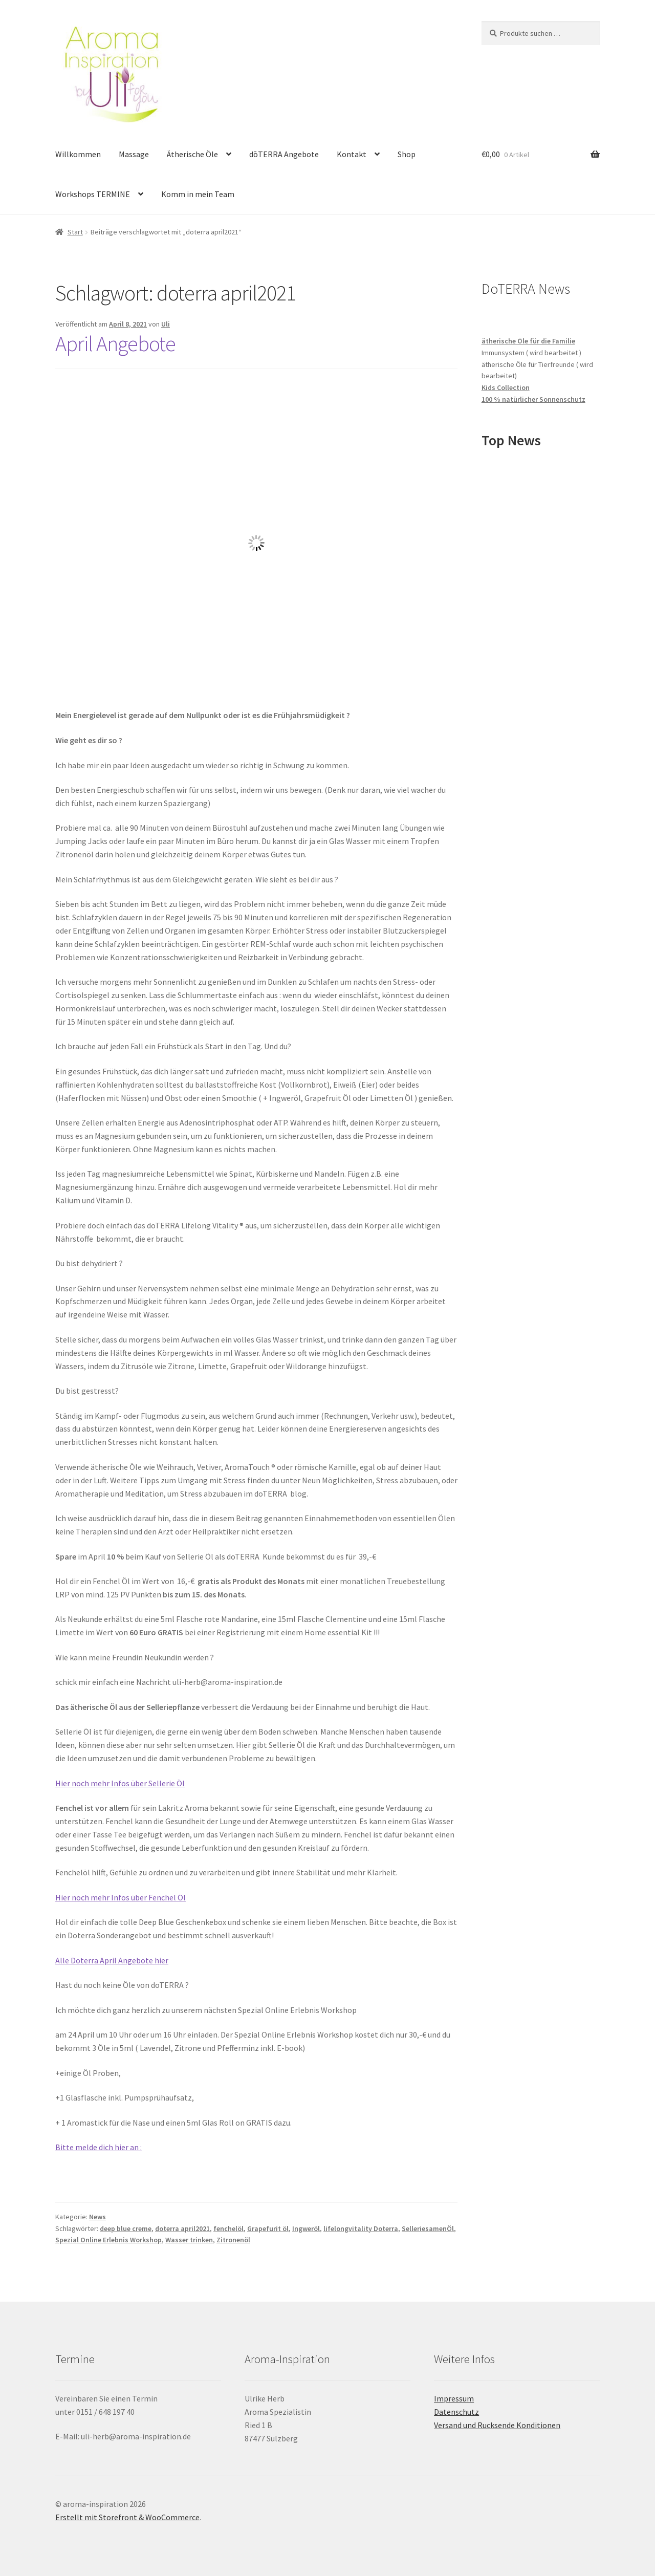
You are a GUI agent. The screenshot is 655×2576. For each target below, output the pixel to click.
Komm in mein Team (197, 194)
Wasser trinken (189, 2239)
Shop (407, 154)
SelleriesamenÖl (428, 2228)
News (97, 2216)
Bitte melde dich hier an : (98, 2147)
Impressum (454, 2398)
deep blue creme (125, 2228)
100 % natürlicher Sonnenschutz (533, 399)
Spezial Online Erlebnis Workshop (108, 2239)
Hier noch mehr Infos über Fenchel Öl (120, 1897)
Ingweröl (306, 2228)
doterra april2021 (182, 2228)
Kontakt (351, 154)
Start (75, 231)
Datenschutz (456, 2412)
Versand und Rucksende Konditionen (497, 2425)
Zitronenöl (233, 2239)
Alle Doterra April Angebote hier (111, 1960)
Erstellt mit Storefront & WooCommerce (127, 2517)
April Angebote (115, 343)
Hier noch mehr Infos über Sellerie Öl (120, 1783)
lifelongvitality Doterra (360, 2228)
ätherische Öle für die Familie (528, 340)
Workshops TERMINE (92, 194)
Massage (134, 154)
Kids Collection (506, 387)
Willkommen (78, 154)
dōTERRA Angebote (284, 154)
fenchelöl (228, 2228)
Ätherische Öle (192, 154)
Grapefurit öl (268, 2228)
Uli (165, 324)
